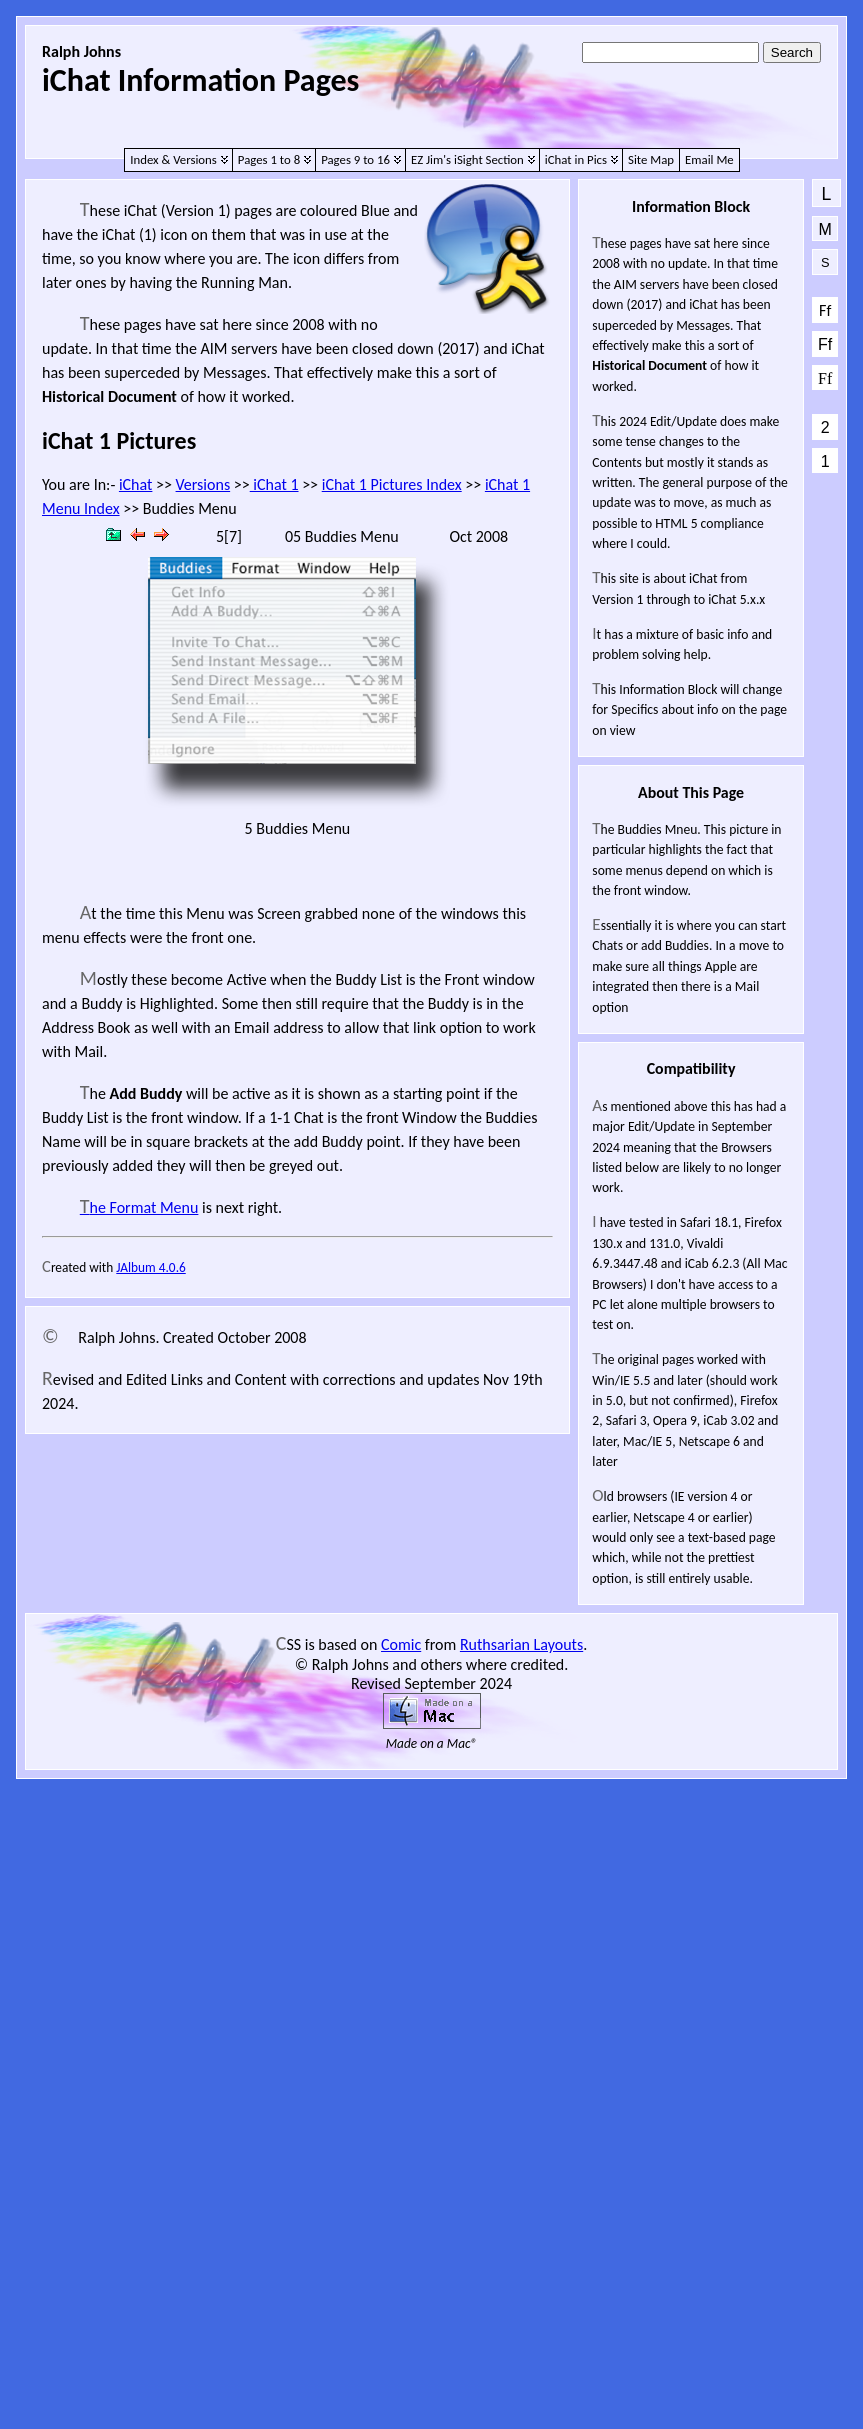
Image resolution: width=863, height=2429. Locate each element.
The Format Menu (139, 1207)
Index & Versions (173, 159)
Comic (401, 1644)
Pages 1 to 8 (269, 159)
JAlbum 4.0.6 (150, 1267)
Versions (203, 484)
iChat (135, 484)
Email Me (709, 159)
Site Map (651, 159)
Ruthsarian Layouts (521, 1644)
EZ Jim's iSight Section (467, 159)
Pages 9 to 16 (355, 159)
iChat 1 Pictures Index (392, 484)
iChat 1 (274, 484)
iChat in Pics (576, 159)
